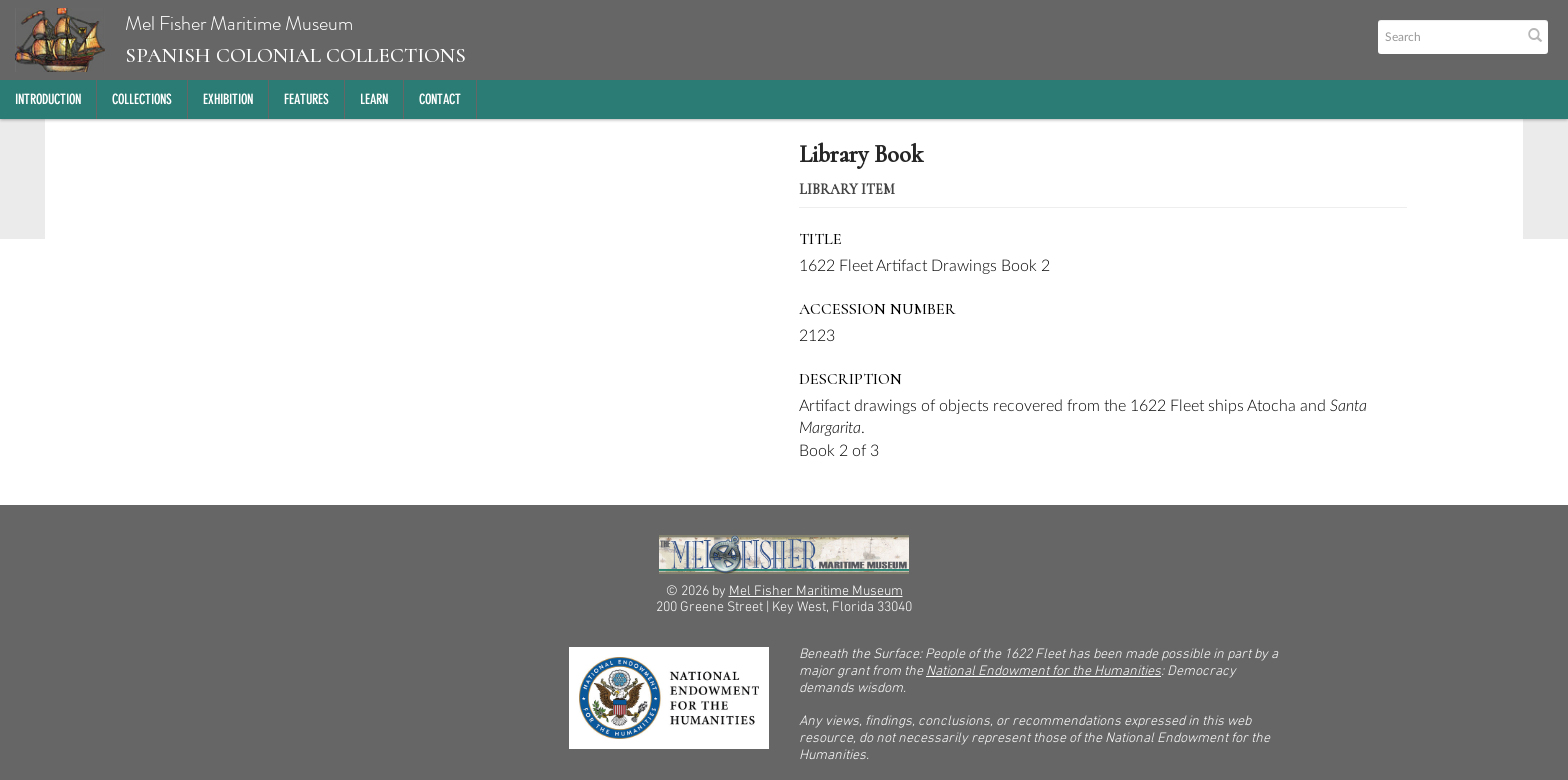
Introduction (48, 99)
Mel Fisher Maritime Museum (240, 40)
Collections (142, 99)
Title (820, 239)
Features (306, 99)
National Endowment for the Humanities (1043, 671)
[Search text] (1448, 37)
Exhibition (228, 99)
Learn (374, 99)
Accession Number (877, 309)
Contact (440, 99)
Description (850, 379)
